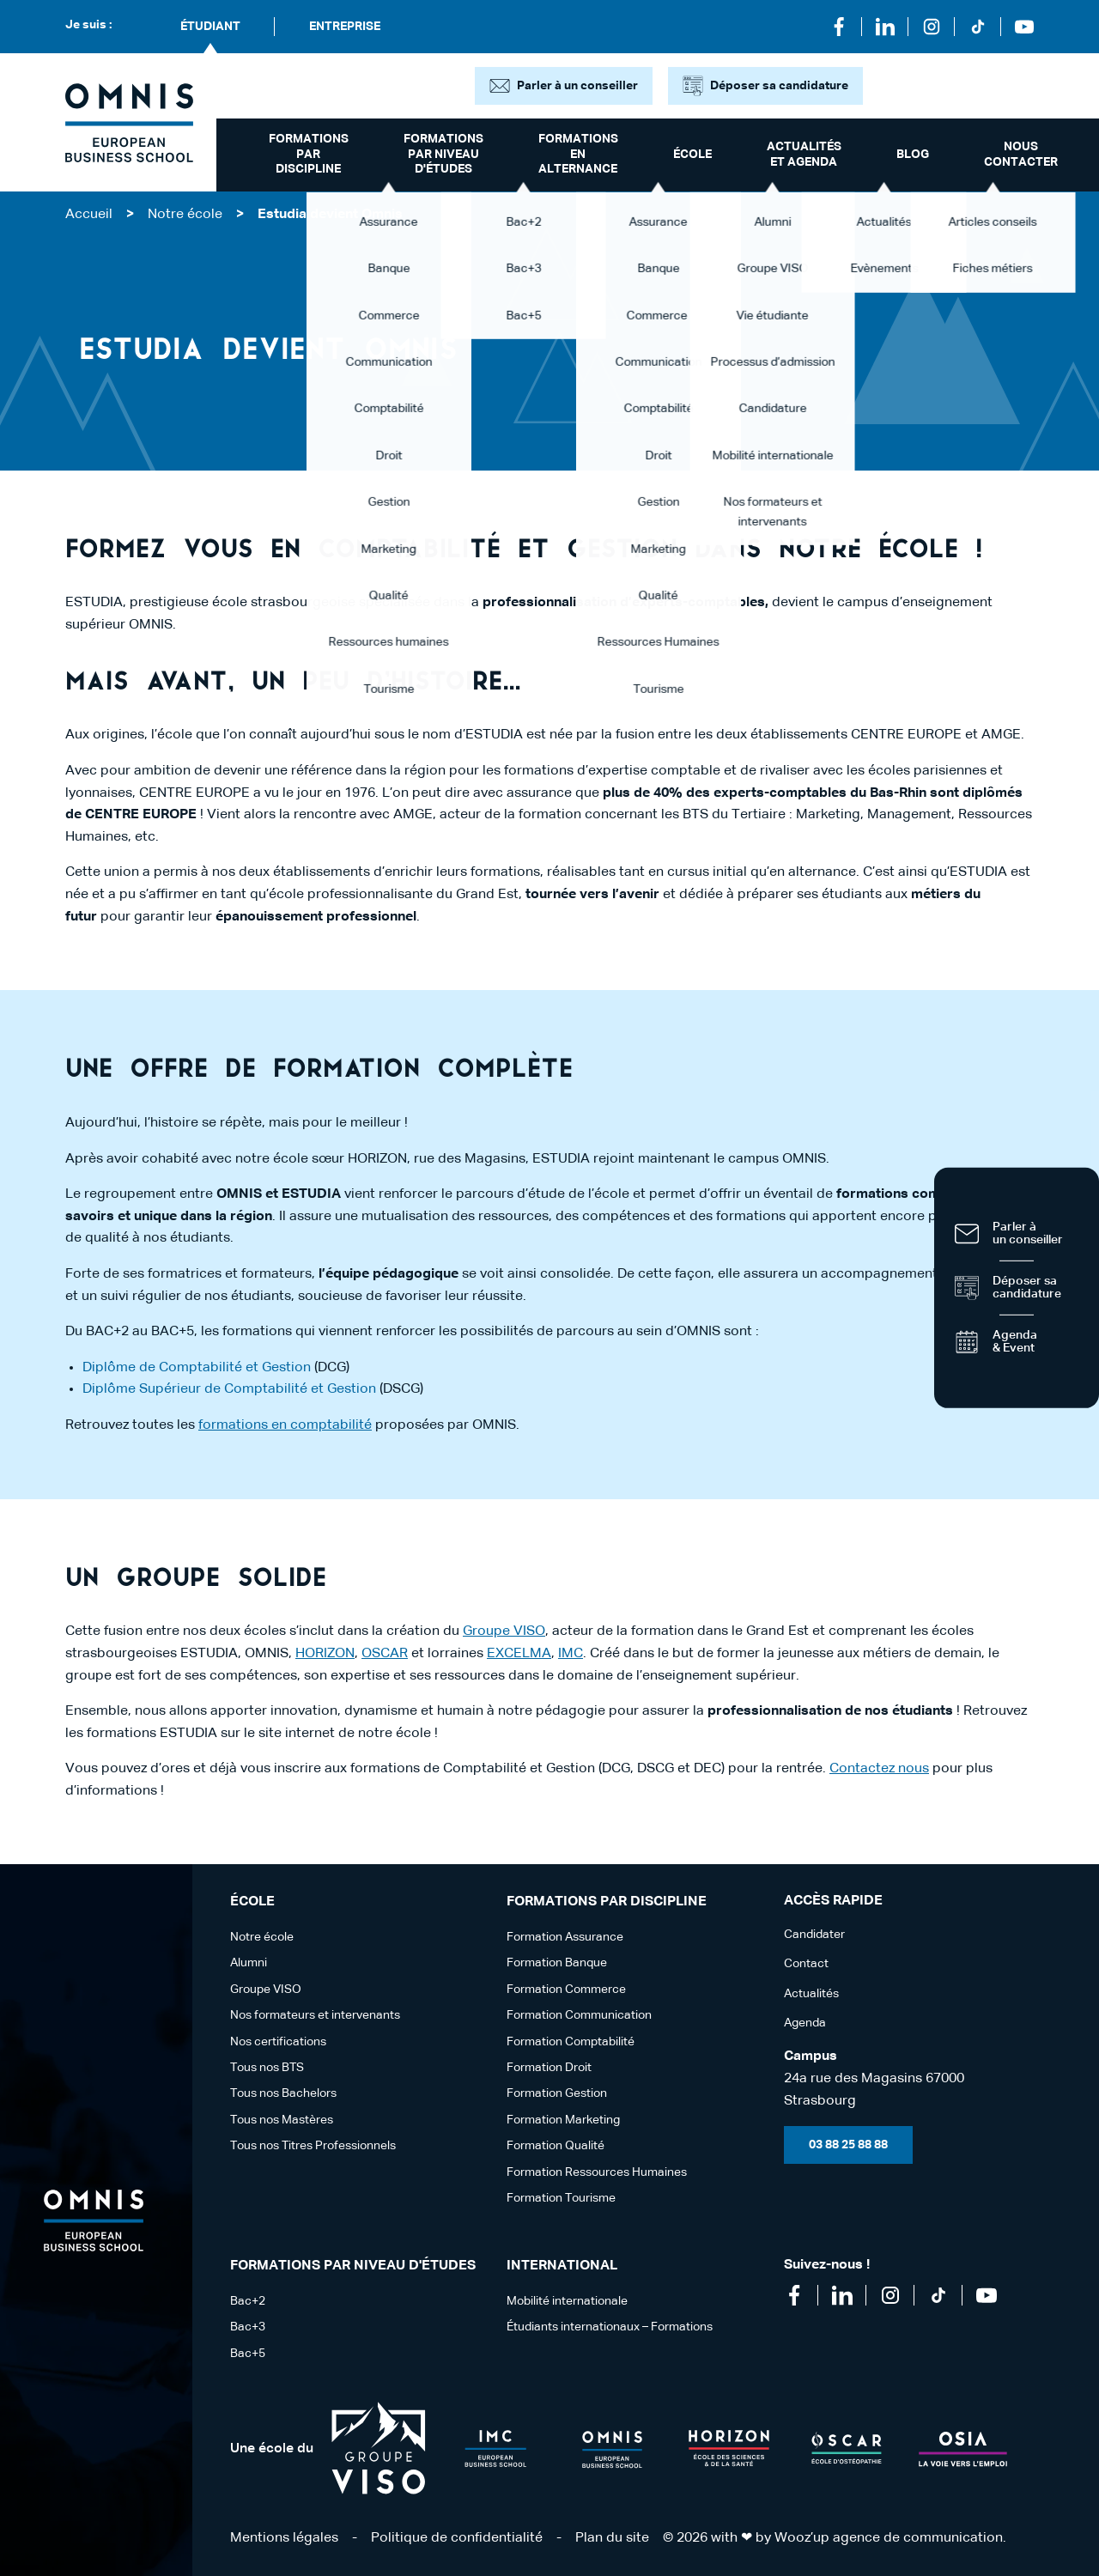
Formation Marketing (563, 2120)
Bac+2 (247, 2301)
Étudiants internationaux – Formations (610, 2327)
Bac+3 (247, 2327)
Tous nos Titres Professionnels (313, 2146)
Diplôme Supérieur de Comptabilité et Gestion (229, 1389)
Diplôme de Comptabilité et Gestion (196, 1368)
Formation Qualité (555, 2146)
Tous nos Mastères (281, 2120)
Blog (912, 155)
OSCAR (384, 1654)
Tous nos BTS (267, 2068)
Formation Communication (579, 2015)
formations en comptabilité (285, 1425)
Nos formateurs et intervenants (315, 2015)
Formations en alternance (578, 154)
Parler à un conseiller (577, 86)
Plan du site (612, 2538)
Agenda (805, 2023)
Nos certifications (278, 2042)
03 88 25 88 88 (848, 2145)
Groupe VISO (504, 1631)
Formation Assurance (565, 1937)
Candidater (814, 1935)
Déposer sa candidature (779, 86)
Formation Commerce (566, 1990)
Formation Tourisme (561, 2198)
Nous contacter (1021, 154)
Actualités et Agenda (804, 154)
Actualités (811, 1994)
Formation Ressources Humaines (597, 2172)
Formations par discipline (309, 154)
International (562, 2266)
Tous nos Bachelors (283, 2093)
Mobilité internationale (567, 2301)
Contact (806, 1964)
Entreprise (344, 27)
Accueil (88, 215)
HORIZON (325, 1654)
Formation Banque (557, 1963)
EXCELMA (519, 1654)
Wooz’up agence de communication (888, 2538)
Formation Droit (549, 2068)
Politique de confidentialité (457, 2538)
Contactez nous (879, 1769)
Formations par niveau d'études (443, 154)
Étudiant (210, 27)
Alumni (248, 1963)
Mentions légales (284, 2538)
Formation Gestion (557, 2093)
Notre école (185, 215)
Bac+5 (247, 2354)
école (692, 155)
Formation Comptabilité (571, 2042)
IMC (570, 1654)
